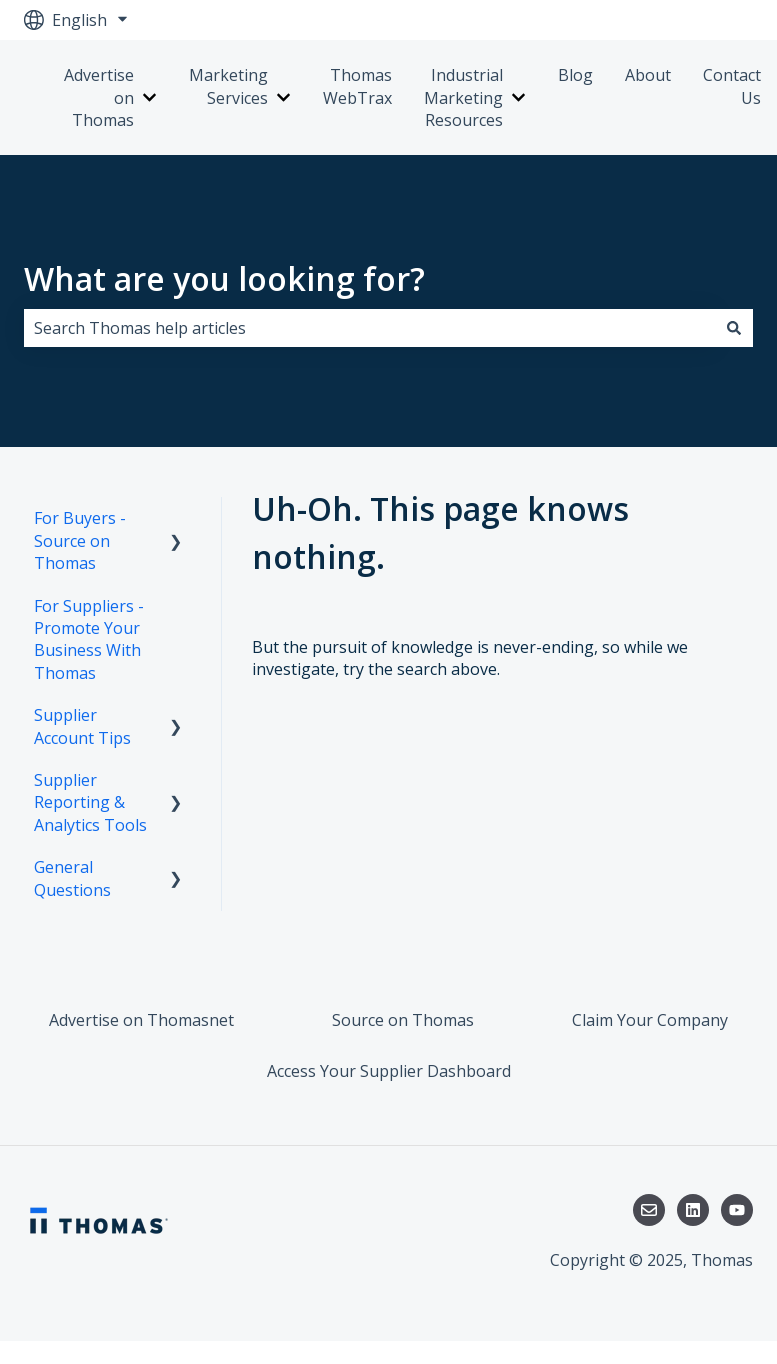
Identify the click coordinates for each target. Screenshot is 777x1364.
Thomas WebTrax (357, 86)
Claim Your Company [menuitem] (650, 1020)
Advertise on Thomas (99, 97)
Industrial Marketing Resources (463, 97)
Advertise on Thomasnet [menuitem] (141, 1020)
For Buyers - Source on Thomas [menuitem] (80, 540)
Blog (575, 75)
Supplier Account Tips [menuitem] (82, 726)
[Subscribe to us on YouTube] (737, 1210)
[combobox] (369, 328)
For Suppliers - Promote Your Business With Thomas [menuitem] (89, 639)
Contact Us (732, 86)
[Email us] (649, 1210)
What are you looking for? (224, 278)
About (648, 75)
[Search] (734, 328)
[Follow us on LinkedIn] (693, 1210)
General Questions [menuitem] (72, 878)
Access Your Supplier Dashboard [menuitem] (389, 1071)
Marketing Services (228, 86)
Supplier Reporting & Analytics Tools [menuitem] (90, 802)
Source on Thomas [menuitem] (403, 1020)
